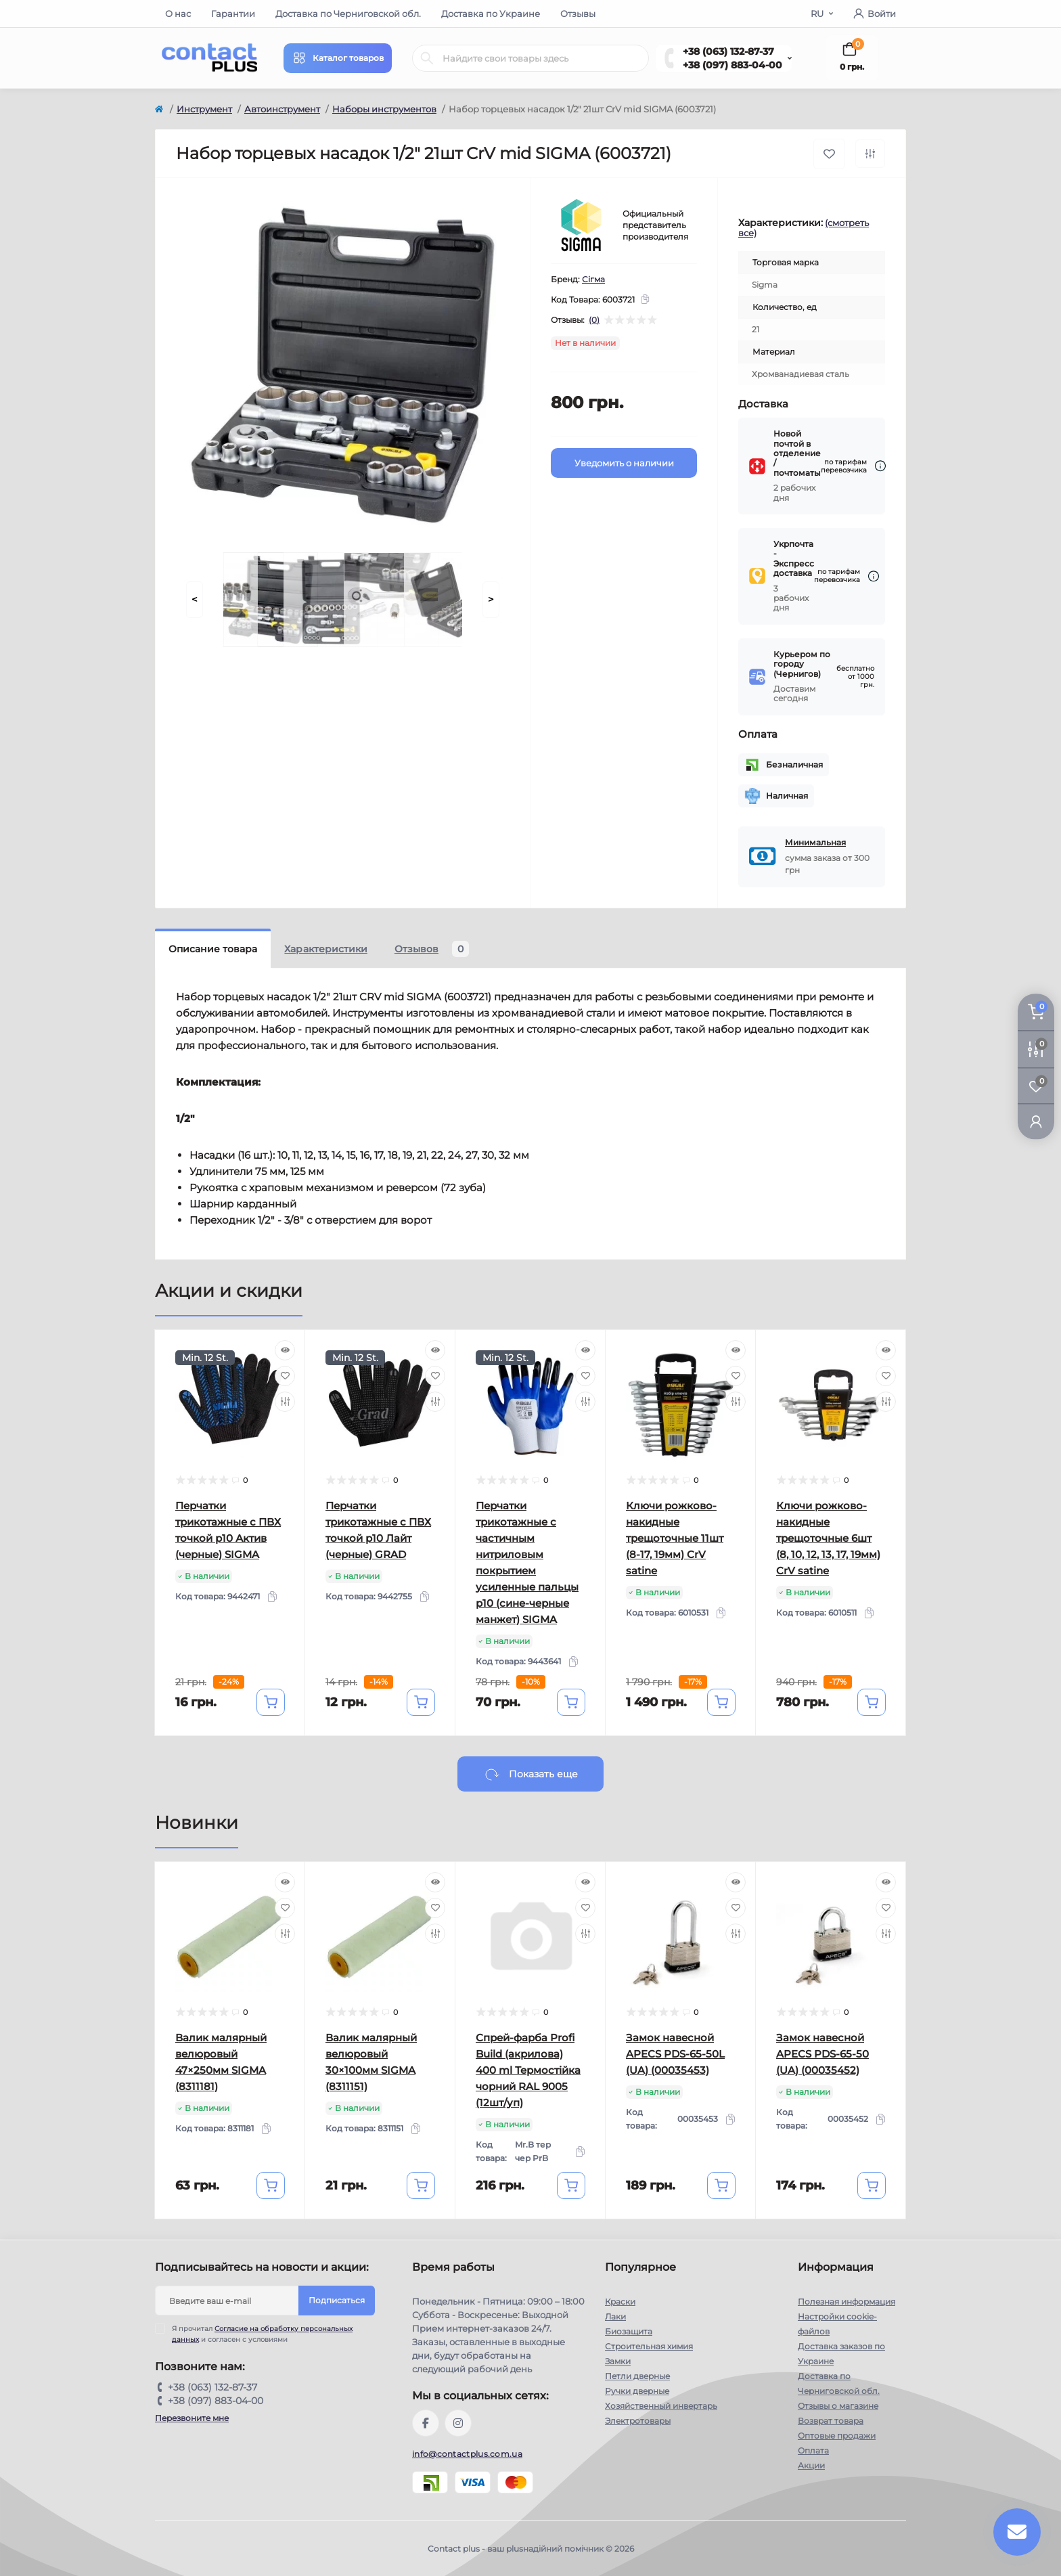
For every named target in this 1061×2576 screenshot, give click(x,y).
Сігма (593, 279)
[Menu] (338, 58)
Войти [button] (874, 13)
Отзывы (577, 13)
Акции (811, 2465)
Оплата (813, 2450)
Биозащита (628, 2331)
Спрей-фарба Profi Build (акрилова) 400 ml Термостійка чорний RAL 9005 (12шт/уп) (528, 2070)
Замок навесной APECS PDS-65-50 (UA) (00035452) (822, 2054)
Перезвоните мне (192, 2418)
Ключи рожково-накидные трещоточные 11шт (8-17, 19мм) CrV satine (674, 1538)
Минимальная (815, 842)
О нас (178, 13)
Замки (618, 2361)
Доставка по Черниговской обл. (348, 13)
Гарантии (233, 13)
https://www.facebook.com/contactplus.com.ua (425, 2423)
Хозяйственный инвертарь (661, 2406)
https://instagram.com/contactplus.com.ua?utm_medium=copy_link (458, 2423)
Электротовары (638, 2421)
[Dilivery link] (880, 466)
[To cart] (270, 1702)
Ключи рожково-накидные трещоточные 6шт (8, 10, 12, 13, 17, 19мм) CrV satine (828, 1538)
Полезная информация (846, 2301)
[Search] (427, 58)
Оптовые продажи (837, 2435)
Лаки (615, 2316)
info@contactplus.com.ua (467, 2454)
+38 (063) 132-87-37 (728, 51)
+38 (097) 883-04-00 (732, 65)
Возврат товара (830, 2421)
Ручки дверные (637, 2391)
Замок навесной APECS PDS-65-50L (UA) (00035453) (675, 2054)
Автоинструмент (282, 109)
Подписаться (337, 2300)
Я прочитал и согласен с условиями (262, 2334)
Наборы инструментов (384, 109)
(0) (594, 320)
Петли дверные (637, 2376)
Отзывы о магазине (838, 2406)
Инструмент (204, 109)
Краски (620, 2301)
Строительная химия (649, 2346)
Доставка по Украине (490, 13)
